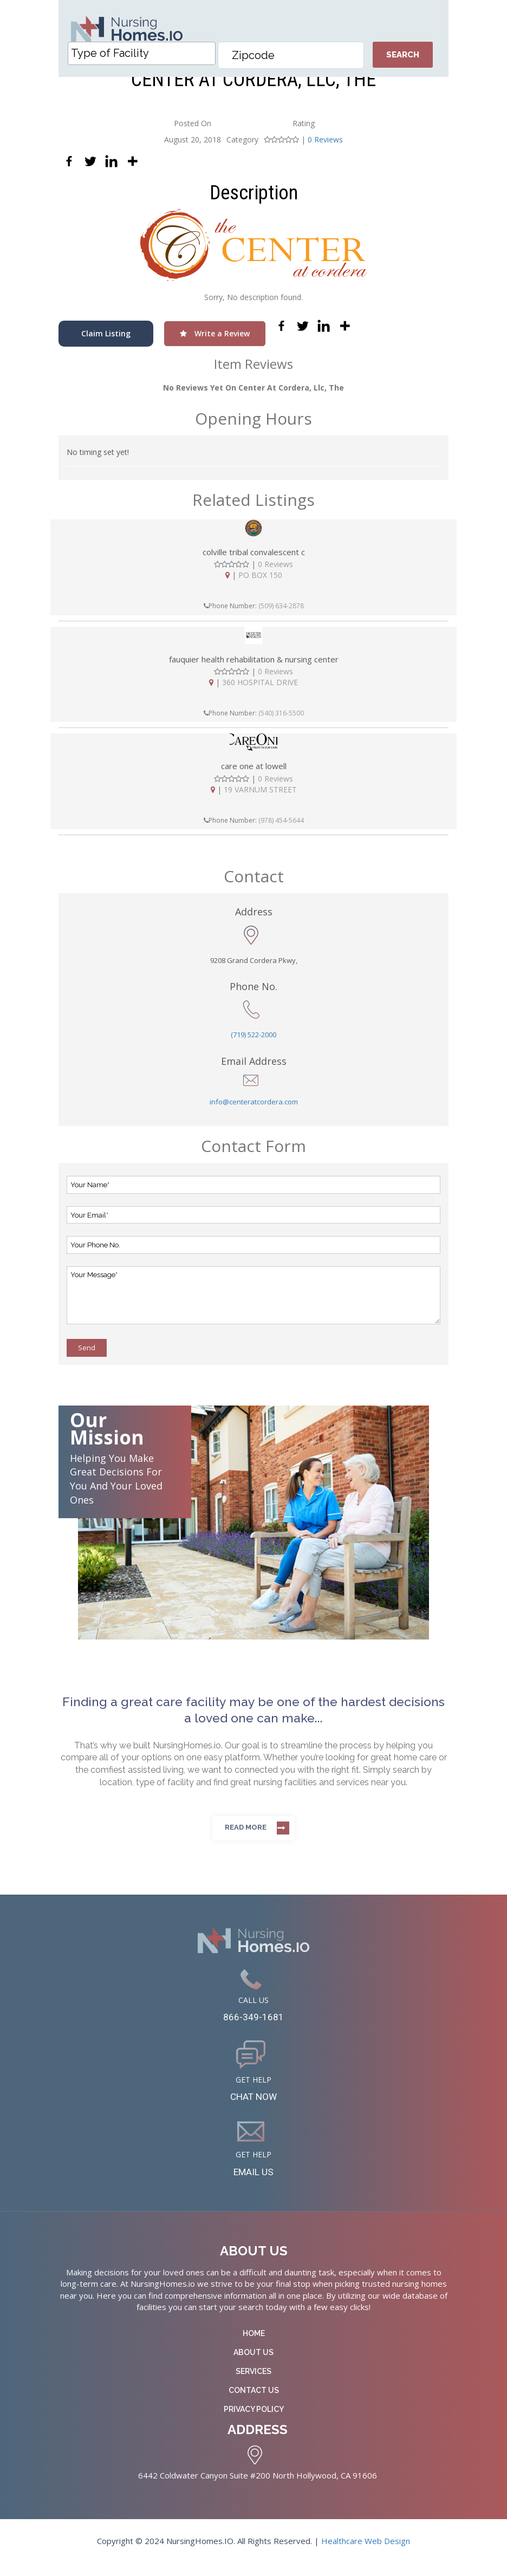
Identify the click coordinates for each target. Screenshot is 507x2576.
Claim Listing (106, 340)
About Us (253, 2365)
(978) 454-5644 (281, 826)
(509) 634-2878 (281, 612)
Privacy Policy (254, 2422)
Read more (245, 1834)
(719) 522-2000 (253, 1041)
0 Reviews (325, 146)
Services (253, 2384)
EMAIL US (254, 2183)
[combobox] (141, 59)
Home (254, 2346)
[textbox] (144, 59)
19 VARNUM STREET (260, 795)
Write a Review (215, 340)
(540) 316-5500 (281, 719)
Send (86, 1354)
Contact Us (254, 2403)
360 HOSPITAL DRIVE (260, 689)
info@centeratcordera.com (254, 1108)
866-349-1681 (253, 2024)
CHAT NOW (254, 2106)
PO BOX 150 (260, 581)
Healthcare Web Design (365, 2553)
